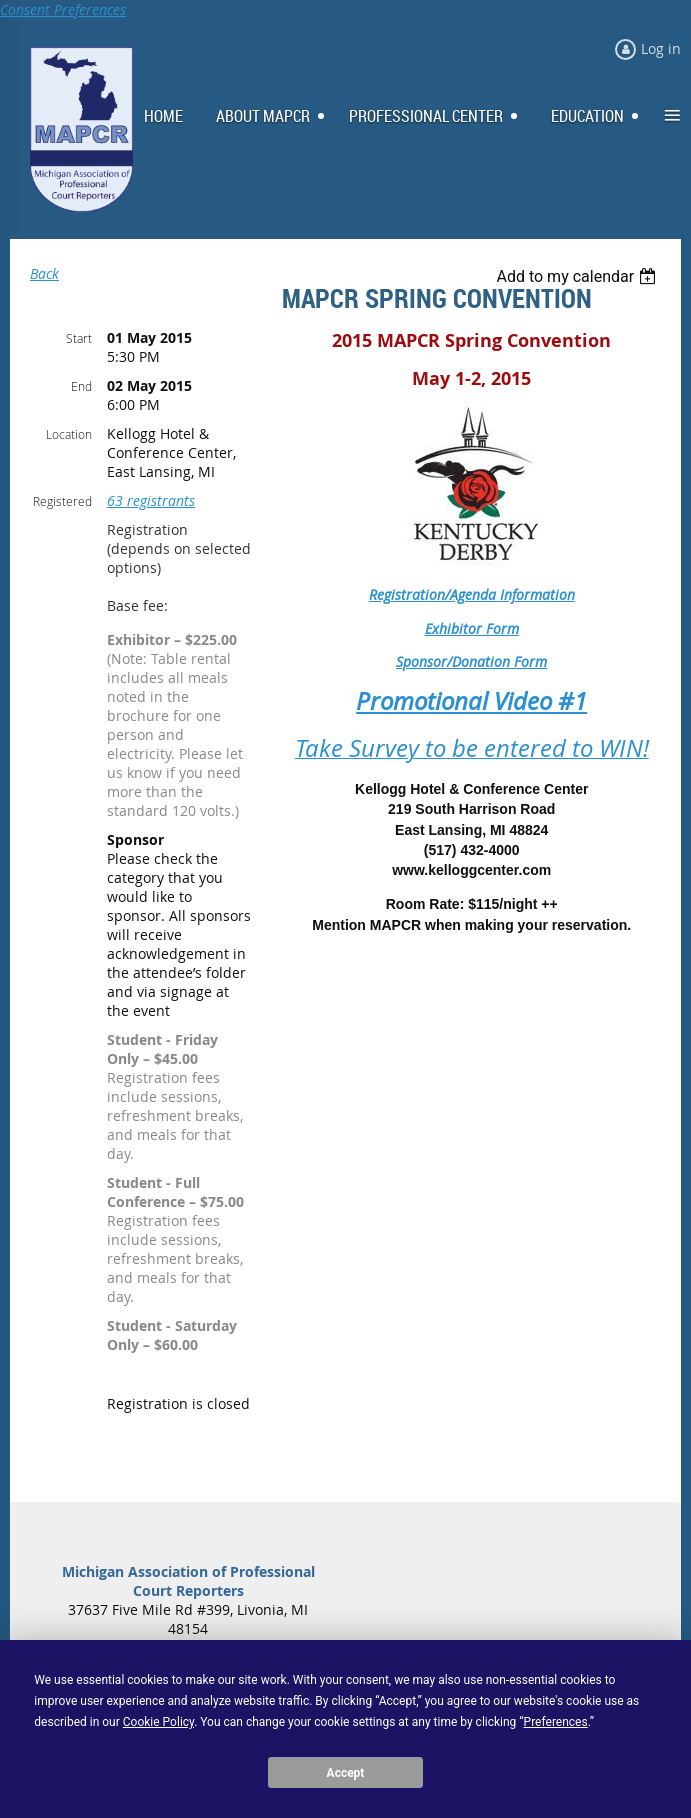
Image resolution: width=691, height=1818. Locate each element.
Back (44, 273)
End (81, 386)
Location (69, 434)
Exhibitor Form (472, 628)
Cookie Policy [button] (158, 1722)
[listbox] (578, 276)
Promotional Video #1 (471, 701)
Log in (661, 48)
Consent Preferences (63, 9)
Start (79, 338)
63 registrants (151, 500)
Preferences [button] (556, 1722)
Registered (62, 501)
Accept (346, 1773)
